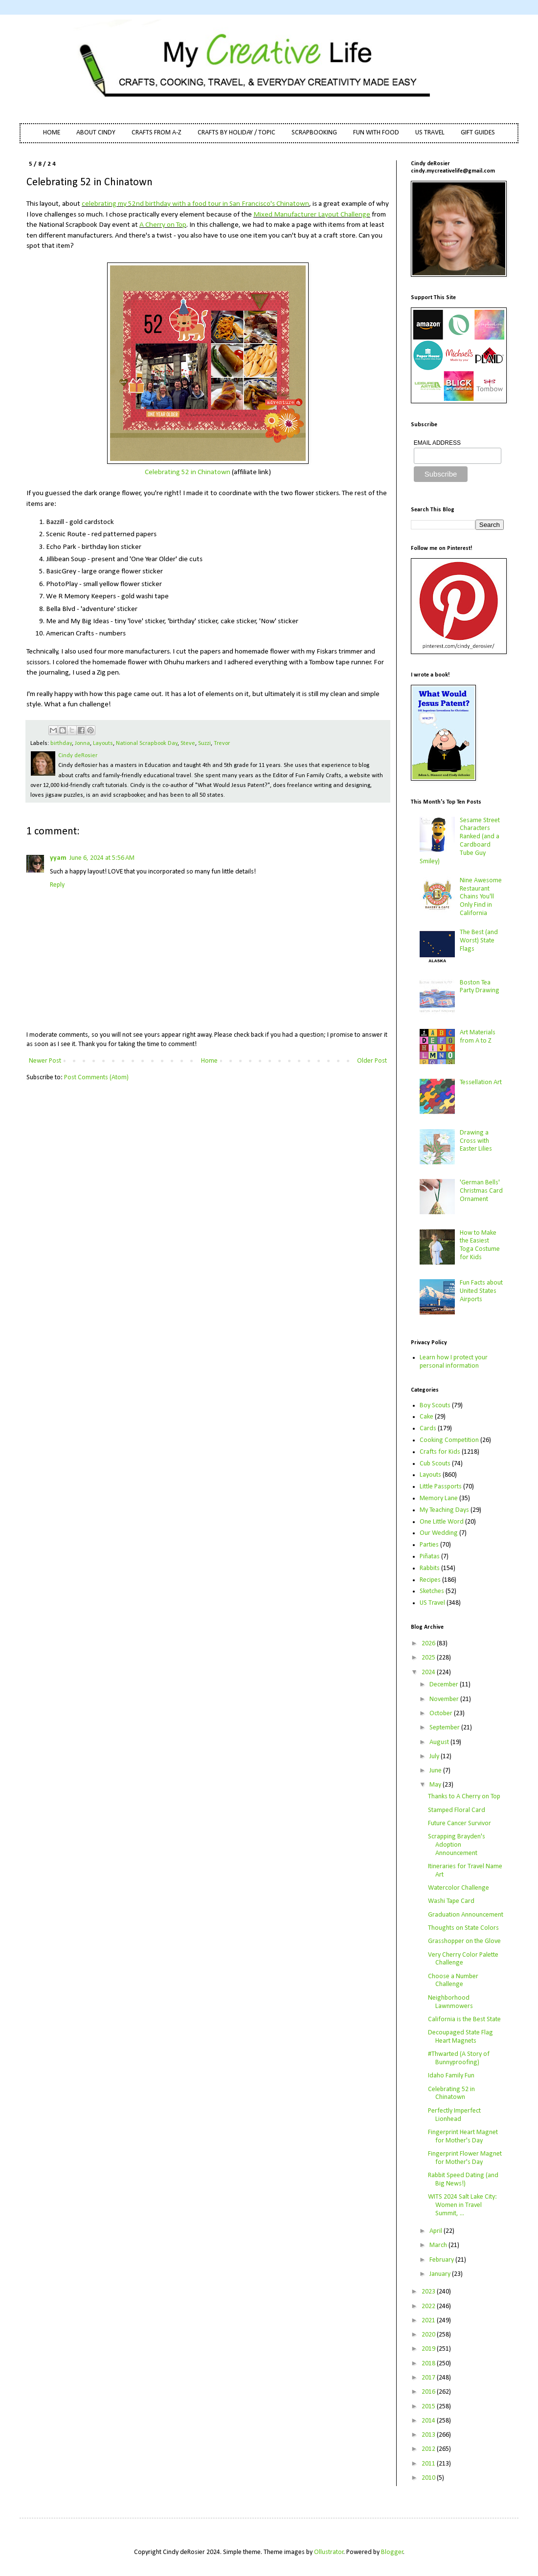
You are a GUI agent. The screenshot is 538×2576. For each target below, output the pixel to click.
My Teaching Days (444, 1510)
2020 (429, 2334)
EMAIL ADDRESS (437, 442)
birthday (61, 743)
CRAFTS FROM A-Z (156, 132)
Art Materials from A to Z (477, 1037)
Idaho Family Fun (451, 2075)
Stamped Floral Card (456, 1810)
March (438, 2245)
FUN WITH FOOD (376, 132)
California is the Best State (464, 2019)
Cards (428, 1428)
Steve (187, 743)
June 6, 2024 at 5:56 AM (101, 858)
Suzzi (204, 743)
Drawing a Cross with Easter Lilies (476, 1141)
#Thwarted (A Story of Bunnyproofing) (459, 2058)
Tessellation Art (481, 1082)
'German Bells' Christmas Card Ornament (481, 1191)
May (436, 1785)
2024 (429, 1672)
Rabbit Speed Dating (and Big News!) (463, 2179)
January (440, 2274)
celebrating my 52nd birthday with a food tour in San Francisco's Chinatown (195, 204)
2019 (429, 2349)
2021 (429, 2320)
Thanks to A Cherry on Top (464, 1796)
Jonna (82, 743)
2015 (429, 2406)
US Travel (432, 1603)
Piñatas (430, 1556)
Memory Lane (439, 1498)
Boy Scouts (435, 1405)
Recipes (430, 1580)
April (436, 2231)
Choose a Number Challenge (453, 1980)
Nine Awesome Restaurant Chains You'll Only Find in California (481, 897)
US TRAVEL (430, 132)
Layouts (103, 743)
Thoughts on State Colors (463, 1928)
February (442, 2260)
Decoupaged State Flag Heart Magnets (460, 2037)
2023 (429, 2291)
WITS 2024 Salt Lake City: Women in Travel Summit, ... (462, 2205)
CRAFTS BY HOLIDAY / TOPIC (236, 132)
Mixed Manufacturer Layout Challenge (311, 214)
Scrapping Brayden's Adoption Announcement (456, 1845)
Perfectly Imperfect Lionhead (454, 2115)
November (444, 1699)
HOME (51, 132)
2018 (429, 2363)
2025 (429, 1657)
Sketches (432, 1591)
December (444, 1684)
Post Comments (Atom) (96, 1077)
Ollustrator (329, 2552)
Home (209, 1061)
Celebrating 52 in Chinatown (187, 472)
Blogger (392, 2552)
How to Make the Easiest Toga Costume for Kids (480, 1245)
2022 (429, 2306)
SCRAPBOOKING (314, 132)
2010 (429, 2478)
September (445, 1727)
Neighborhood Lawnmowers (450, 2002)
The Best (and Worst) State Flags (479, 941)
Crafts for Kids (440, 1452)
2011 (429, 2463)
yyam (58, 858)
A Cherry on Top (162, 225)
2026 (429, 1643)
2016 (429, 2392)
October (441, 1713)
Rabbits (430, 1568)
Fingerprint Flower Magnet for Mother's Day (465, 2158)
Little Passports (441, 1486)
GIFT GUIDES (478, 132)
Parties (429, 1545)
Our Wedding (439, 1533)
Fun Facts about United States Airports (481, 1291)
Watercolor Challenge (458, 1888)
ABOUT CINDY (95, 132)
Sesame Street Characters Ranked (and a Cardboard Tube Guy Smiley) (460, 841)
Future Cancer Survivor (459, 1823)
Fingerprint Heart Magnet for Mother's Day (463, 2136)
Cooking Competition (449, 1440)
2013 (429, 2435)
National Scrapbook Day (147, 743)
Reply (57, 885)
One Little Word (442, 1522)
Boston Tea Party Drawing (479, 987)
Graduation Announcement (465, 1915)
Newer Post (45, 1061)
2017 (429, 2377)
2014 (429, 2420)
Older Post (372, 1061)
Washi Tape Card (451, 1901)
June (436, 1770)
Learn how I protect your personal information (454, 1362)
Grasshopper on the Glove (464, 1941)
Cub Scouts (435, 1463)
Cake (426, 1416)
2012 (429, 2449)
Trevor (222, 743)
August (439, 1742)
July (435, 1756)
